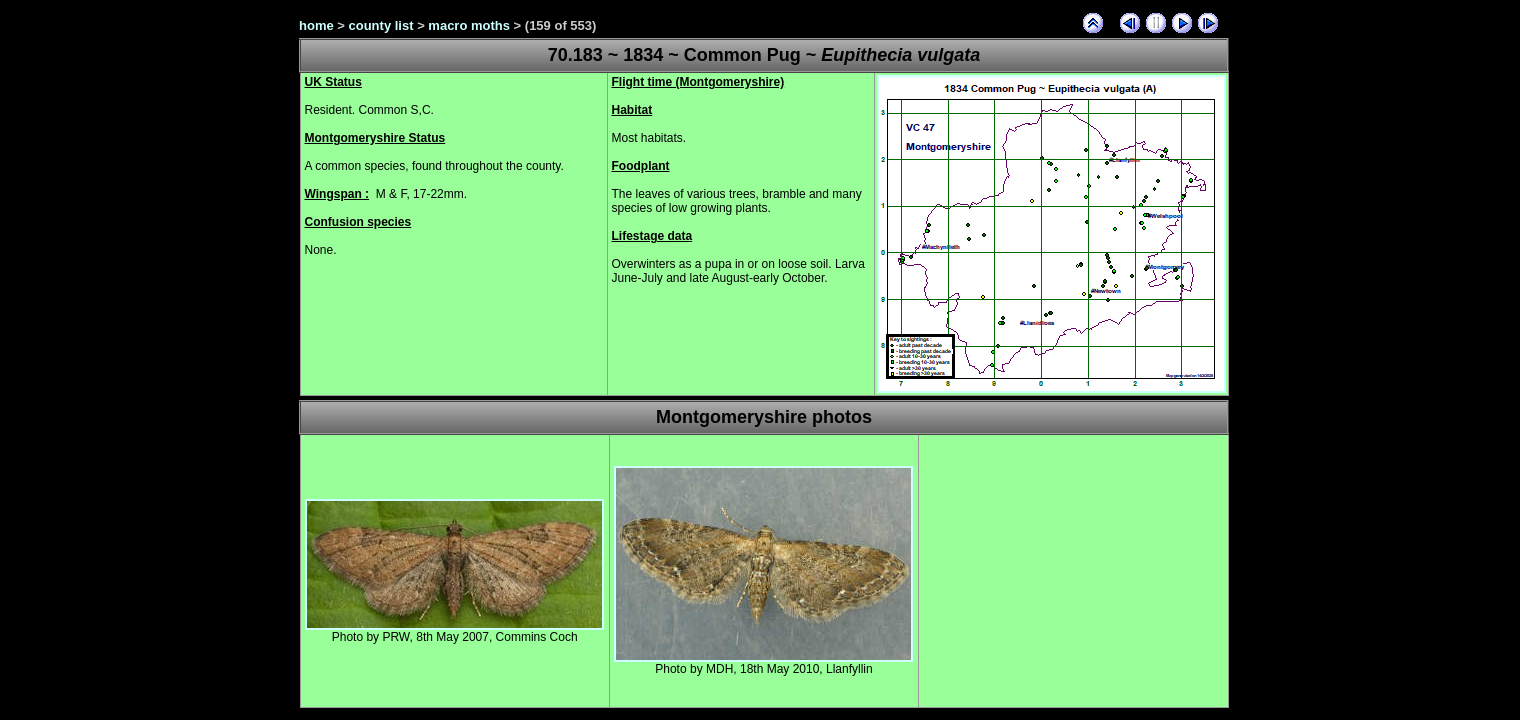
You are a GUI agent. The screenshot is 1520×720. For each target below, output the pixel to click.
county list (381, 25)
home (316, 25)
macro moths (469, 25)
